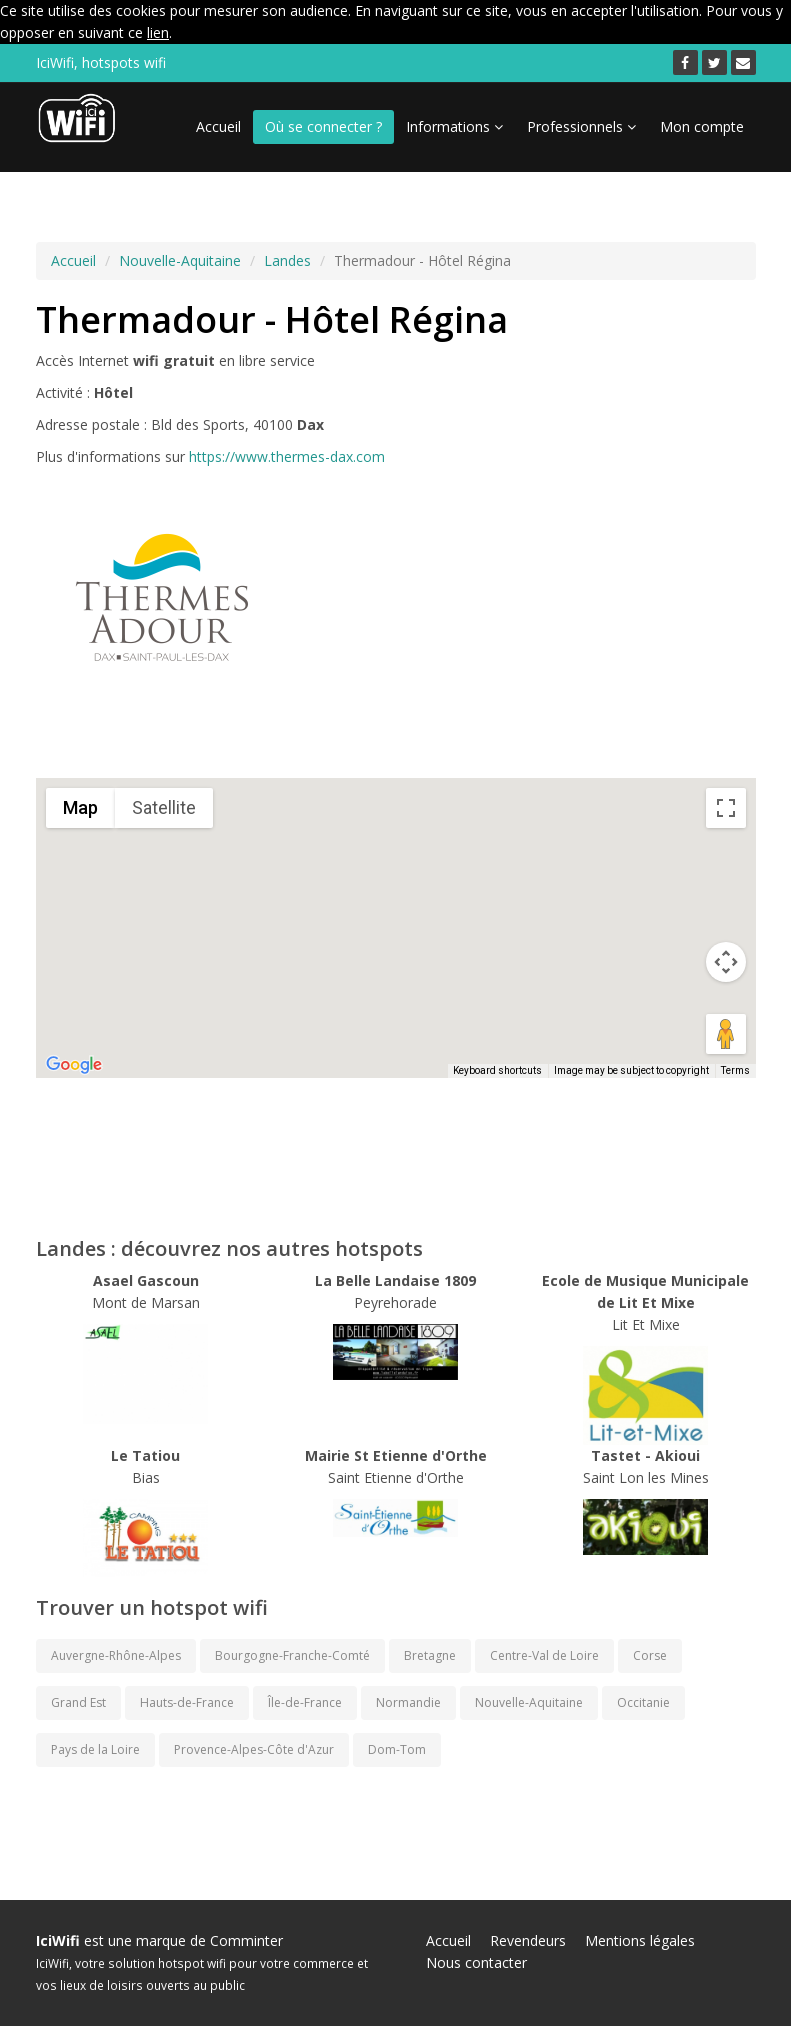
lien (158, 32)
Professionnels (581, 126)
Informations (454, 126)
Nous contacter (476, 1962)
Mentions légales (640, 1940)
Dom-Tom (397, 1749)
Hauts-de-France (187, 1702)
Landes (287, 260)
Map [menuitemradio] (80, 807)
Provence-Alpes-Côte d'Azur (254, 1749)
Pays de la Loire (95, 1749)
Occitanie (643, 1702)
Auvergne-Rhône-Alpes (116, 1655)
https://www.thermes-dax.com (287, 456)
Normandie (408, 1702)
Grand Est (78, 1702)
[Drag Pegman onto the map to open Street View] (726, 1034)
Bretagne (430, 1655)
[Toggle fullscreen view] (726, 808)
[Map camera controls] (726, 962)
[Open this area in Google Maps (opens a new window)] (74, 1065)
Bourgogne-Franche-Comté (292, 1655)
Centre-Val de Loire (544, 1655)
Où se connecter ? (323, 126)
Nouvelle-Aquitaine (180, 260)
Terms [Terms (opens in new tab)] (735, 1070)
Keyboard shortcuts (497, 1070)
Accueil (218, 126)
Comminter (246, 1940)
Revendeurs (528, 1940)
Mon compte (702, 126)
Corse (650, 1655)
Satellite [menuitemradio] (164, 807)
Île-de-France (305, 1702)
